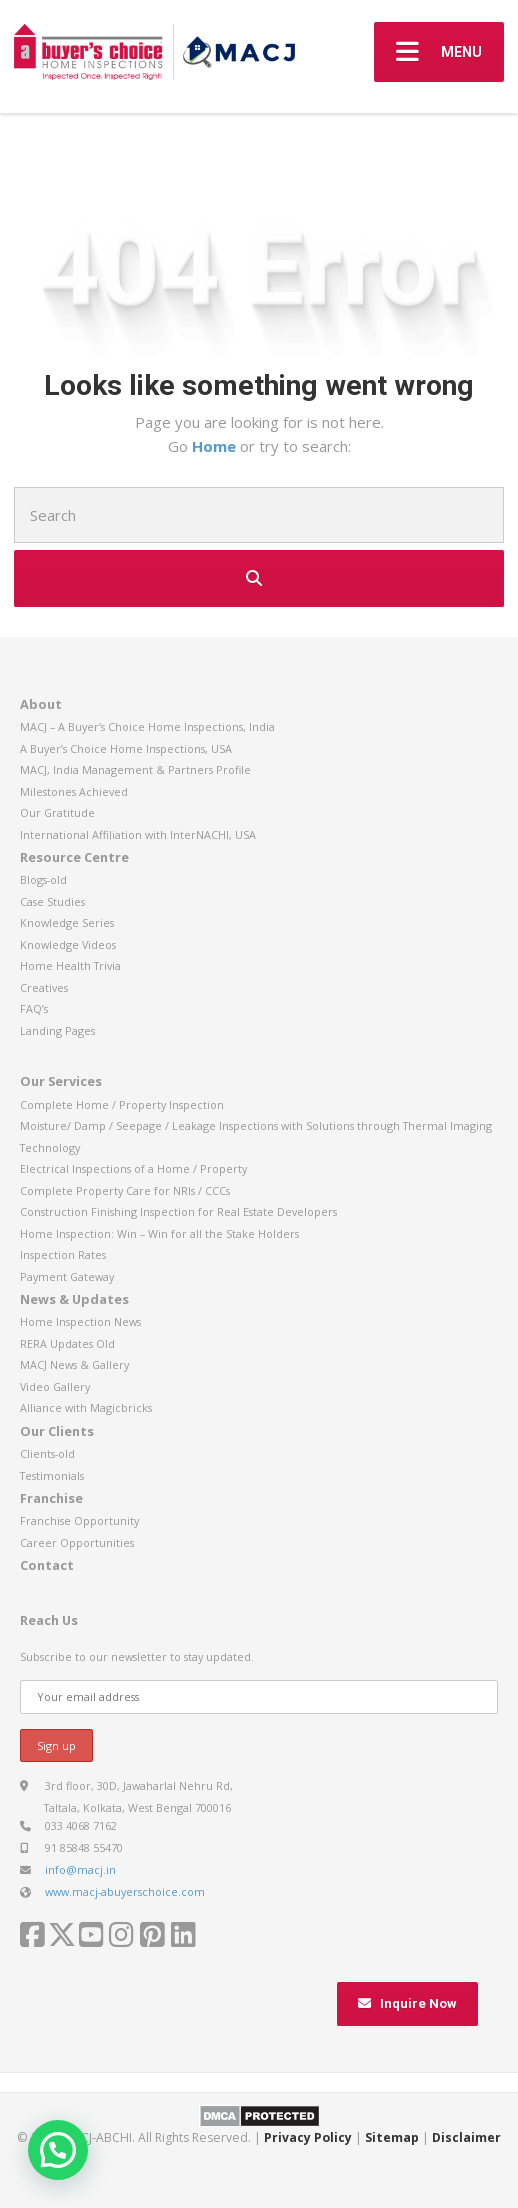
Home (216, 446)
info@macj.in (80, 1869)
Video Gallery (55, 1386)
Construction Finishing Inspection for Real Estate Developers (178, 1211)
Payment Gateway (67, 1276)
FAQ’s (34, 1008)
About (41, 704)
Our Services (61, 1081)
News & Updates (74, 1299)
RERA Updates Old (67, 1343)
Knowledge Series (67, 922)
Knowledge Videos (68, 944)
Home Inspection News (80, 1321)
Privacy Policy (308, 2137)
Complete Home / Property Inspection (122, 1104)
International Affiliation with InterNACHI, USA (138, 834)
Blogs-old (43, 879)
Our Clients (57, 1431)
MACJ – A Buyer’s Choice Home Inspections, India (147, 726)
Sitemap (392, 2137)
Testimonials (52, 1475)
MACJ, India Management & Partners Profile (135, 769)
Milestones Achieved (74, 791)
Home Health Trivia (70, 965)
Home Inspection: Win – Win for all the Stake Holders (159, 1233)
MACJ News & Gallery (74, 1364)
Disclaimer (466, 2137)
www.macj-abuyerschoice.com (125, 1891)
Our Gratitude (57, 812)
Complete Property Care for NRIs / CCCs (125, 1190)
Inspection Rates (63, 1254)
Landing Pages (57, 1030)
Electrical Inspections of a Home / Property (133, 1168)
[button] (58, 2150)
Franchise (51, 1498)
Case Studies (52, 901)
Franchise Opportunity (79, 1520)
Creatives (44, 987)
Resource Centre (74, 857)
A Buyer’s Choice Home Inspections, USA (126, 748)
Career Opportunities (77, 1542)
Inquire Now (407, 2003)
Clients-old (47, 1453)
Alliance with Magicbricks (86, 1407)
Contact (47, 1565)
